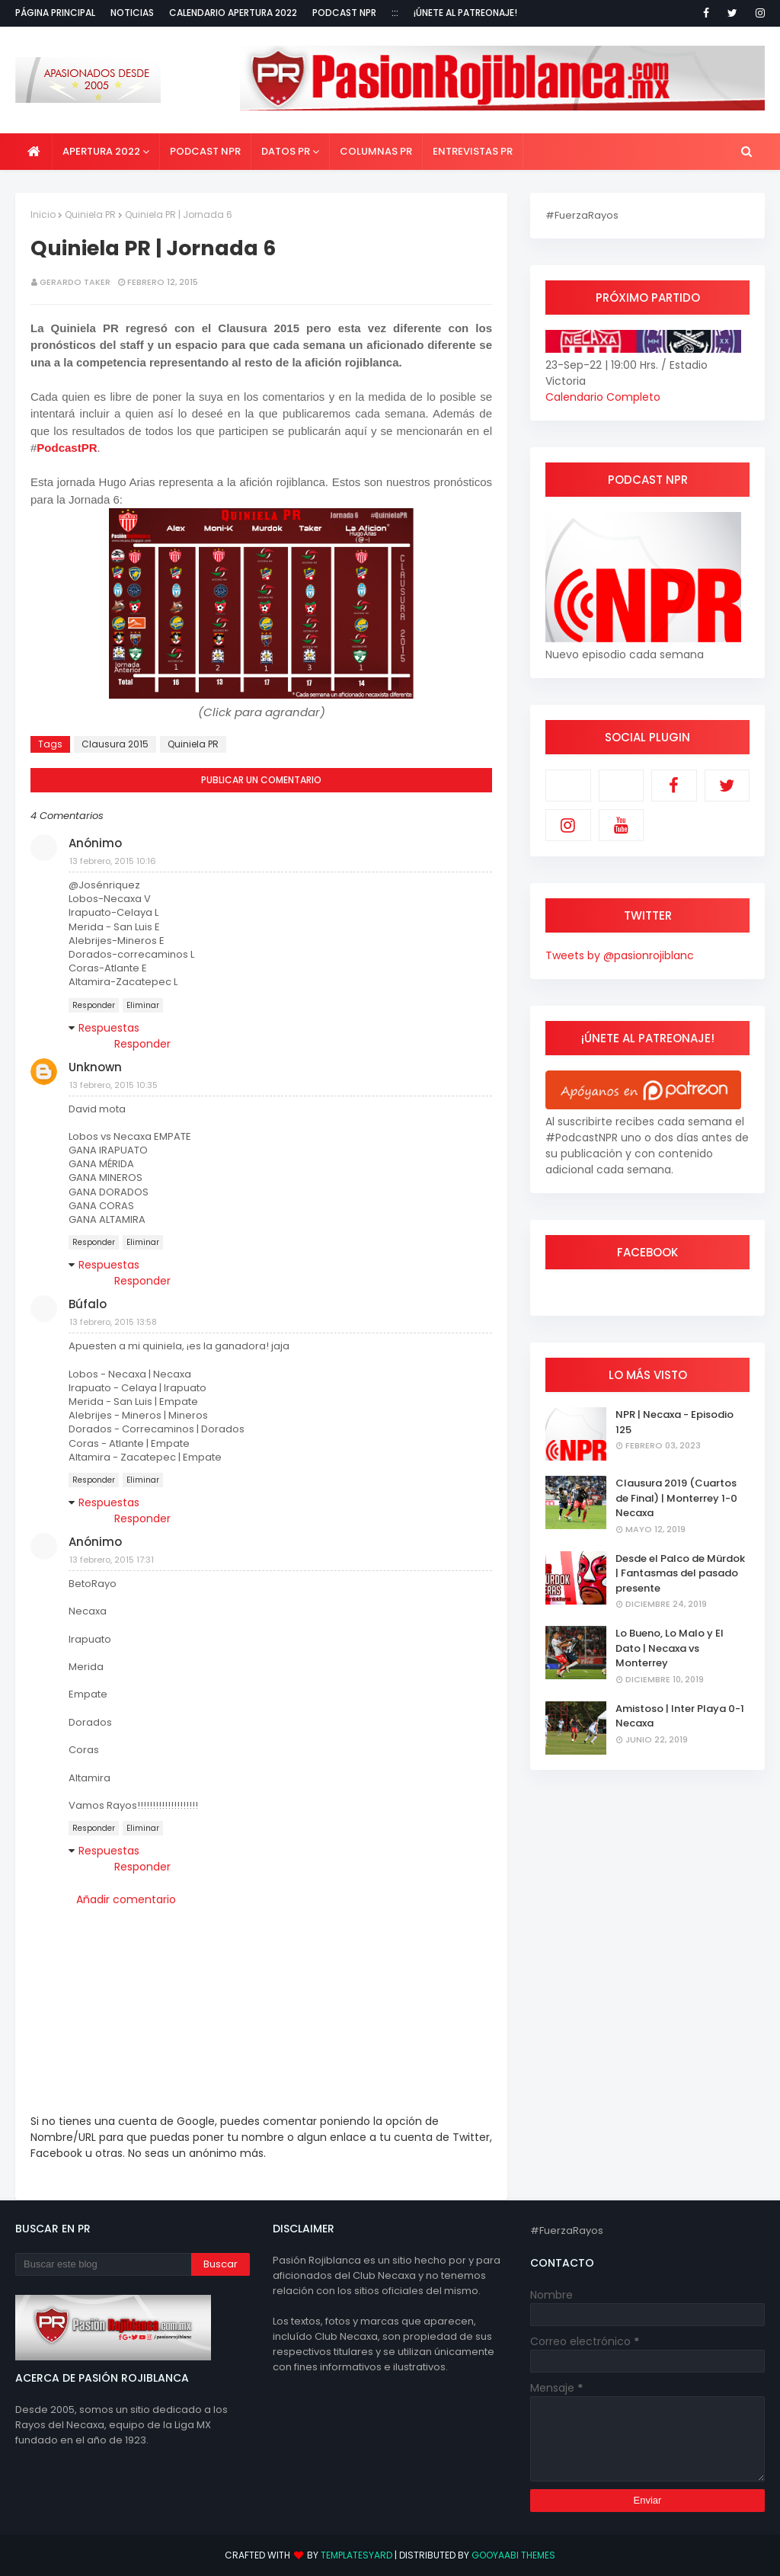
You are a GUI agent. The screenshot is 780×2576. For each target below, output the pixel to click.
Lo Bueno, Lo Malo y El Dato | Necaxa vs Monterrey (669, 1648)
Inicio (43, 214)
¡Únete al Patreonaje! (465, 12)
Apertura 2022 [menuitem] (101, 151)
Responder (93, 1005)
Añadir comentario (126, 1899)
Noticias (132, 12)
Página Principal (55, 12)
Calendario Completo (602, 397)
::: (395, 12)
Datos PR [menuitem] (285, 151)
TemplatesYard (356, 2555)
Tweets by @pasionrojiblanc (619, 955)
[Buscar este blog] (103, 2264)
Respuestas (108, 1027)
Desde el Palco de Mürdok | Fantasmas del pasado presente (680, 1573)
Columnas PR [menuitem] (376, 151)
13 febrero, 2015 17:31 (111, 1560)
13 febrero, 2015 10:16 (112, 861)
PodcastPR (67, 447)
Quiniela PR (90, 214)
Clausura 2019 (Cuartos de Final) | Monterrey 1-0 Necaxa (676, 1498)
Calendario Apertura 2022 (233, 12)
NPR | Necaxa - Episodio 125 (674, 1422)
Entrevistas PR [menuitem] (473, 151)
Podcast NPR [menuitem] (205, 151)
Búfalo (88, 1304)
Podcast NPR (344, 12)
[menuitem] (34, 151)
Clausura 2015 (115, 744)
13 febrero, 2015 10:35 (113, 1085)
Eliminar (142, 1005)
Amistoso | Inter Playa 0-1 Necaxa (679, 1716)
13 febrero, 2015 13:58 (113, 1322)
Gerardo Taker (75, 282)
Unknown (95, 1067)
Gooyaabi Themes (513, 2555)
